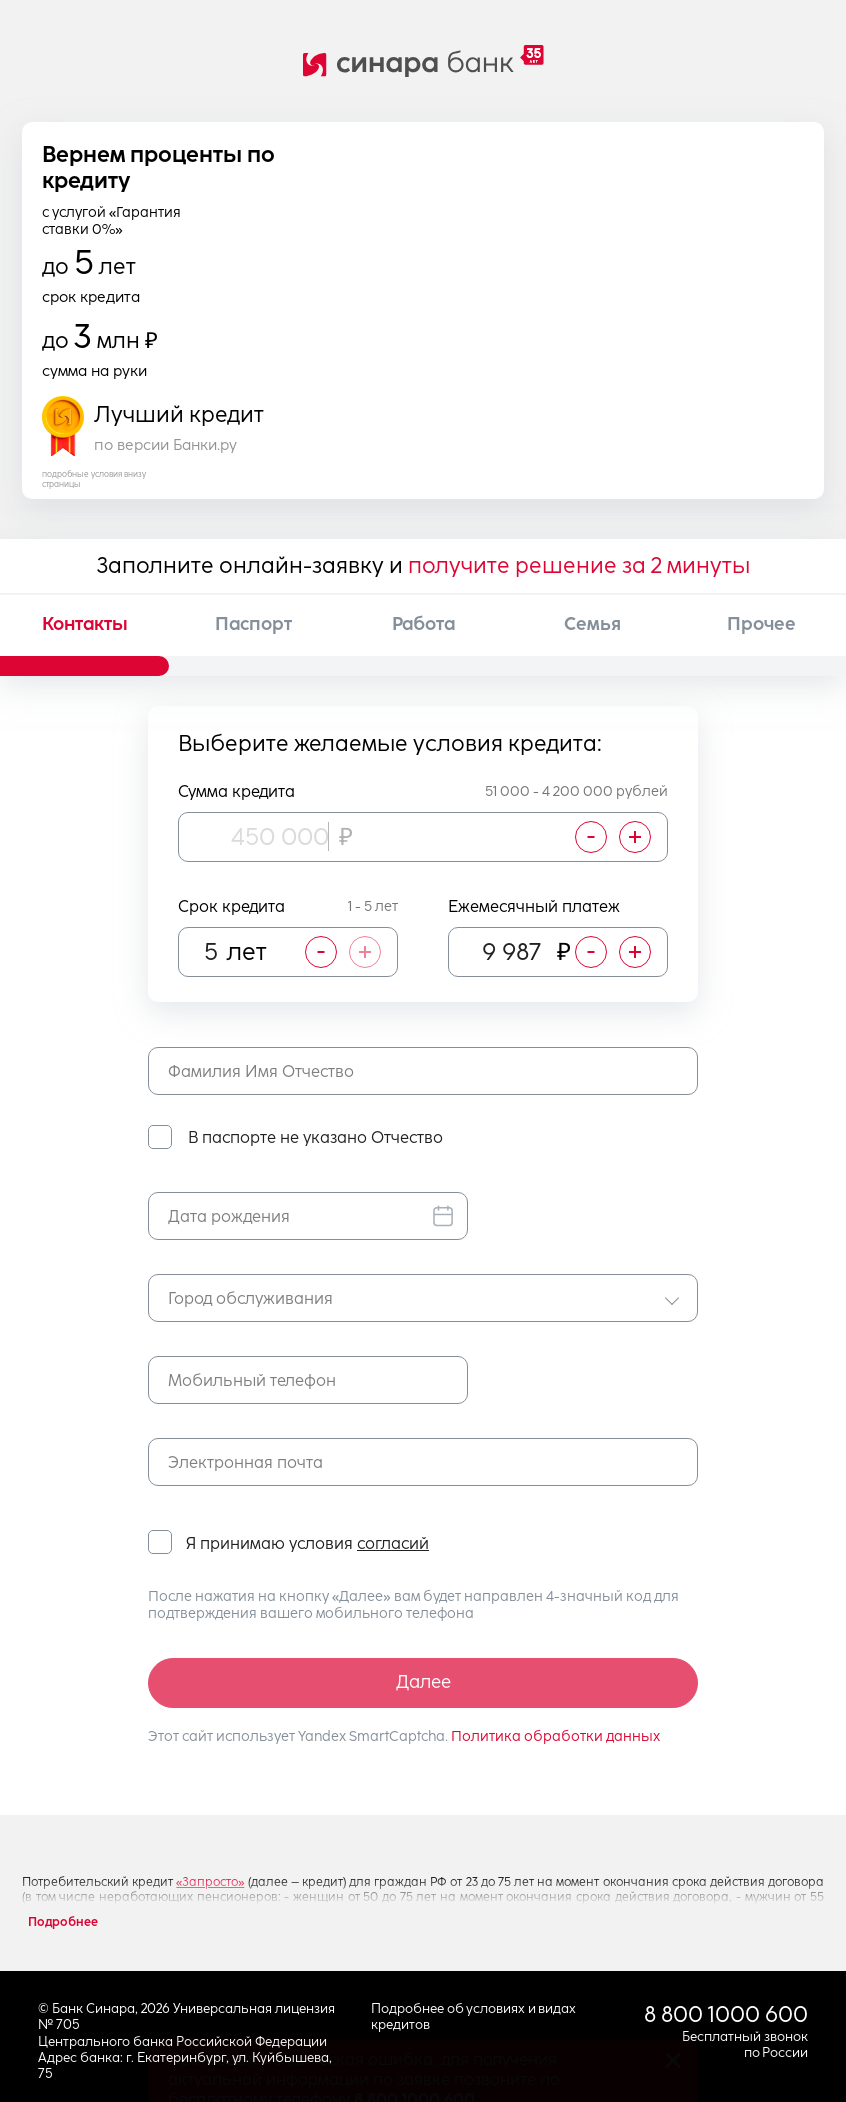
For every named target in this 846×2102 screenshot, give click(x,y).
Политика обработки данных (555, 1736)
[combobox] (423, 1298)
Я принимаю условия (307, 1544)
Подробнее (63, 1922)
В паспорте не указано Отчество (315, 1137)
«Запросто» (210, 1882)
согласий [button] (393, 1543)
